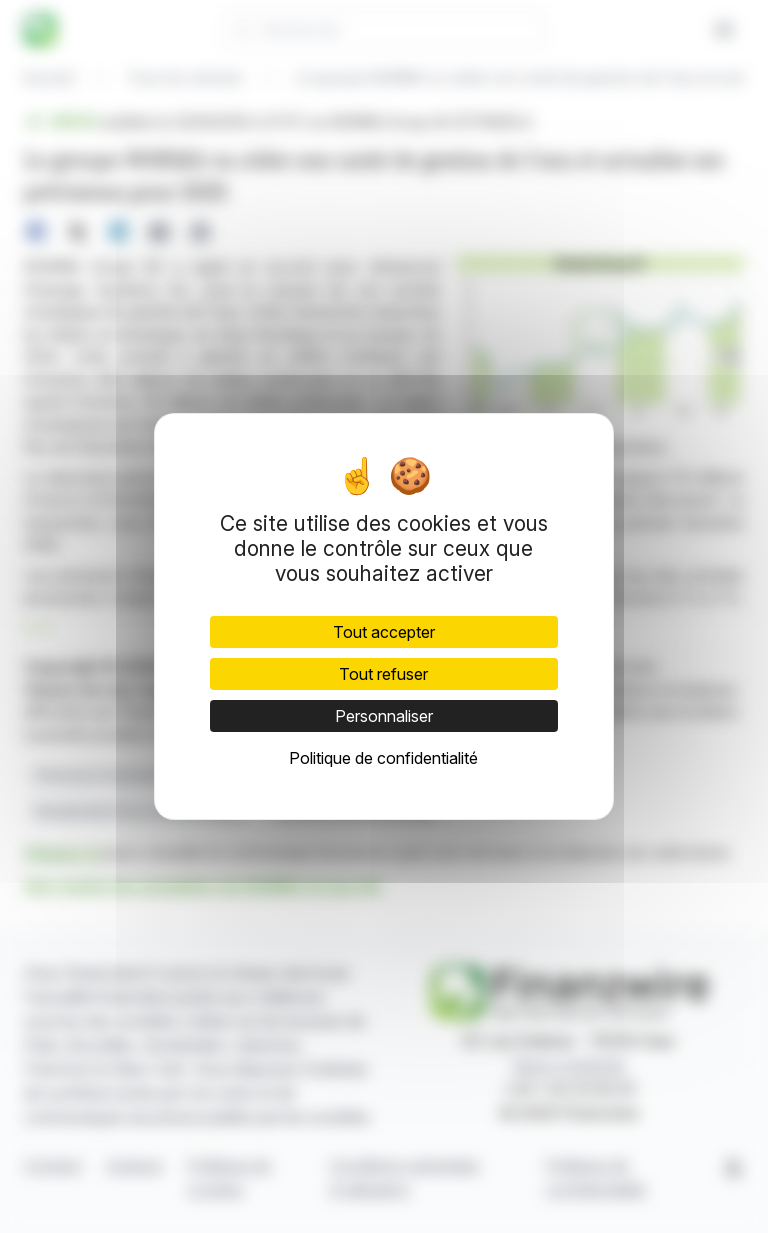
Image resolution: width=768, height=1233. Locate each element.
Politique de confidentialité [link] (383, 758)
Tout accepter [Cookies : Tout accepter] (384, 632)
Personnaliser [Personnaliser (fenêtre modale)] (384, 716)
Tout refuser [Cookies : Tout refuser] (383, 674)
